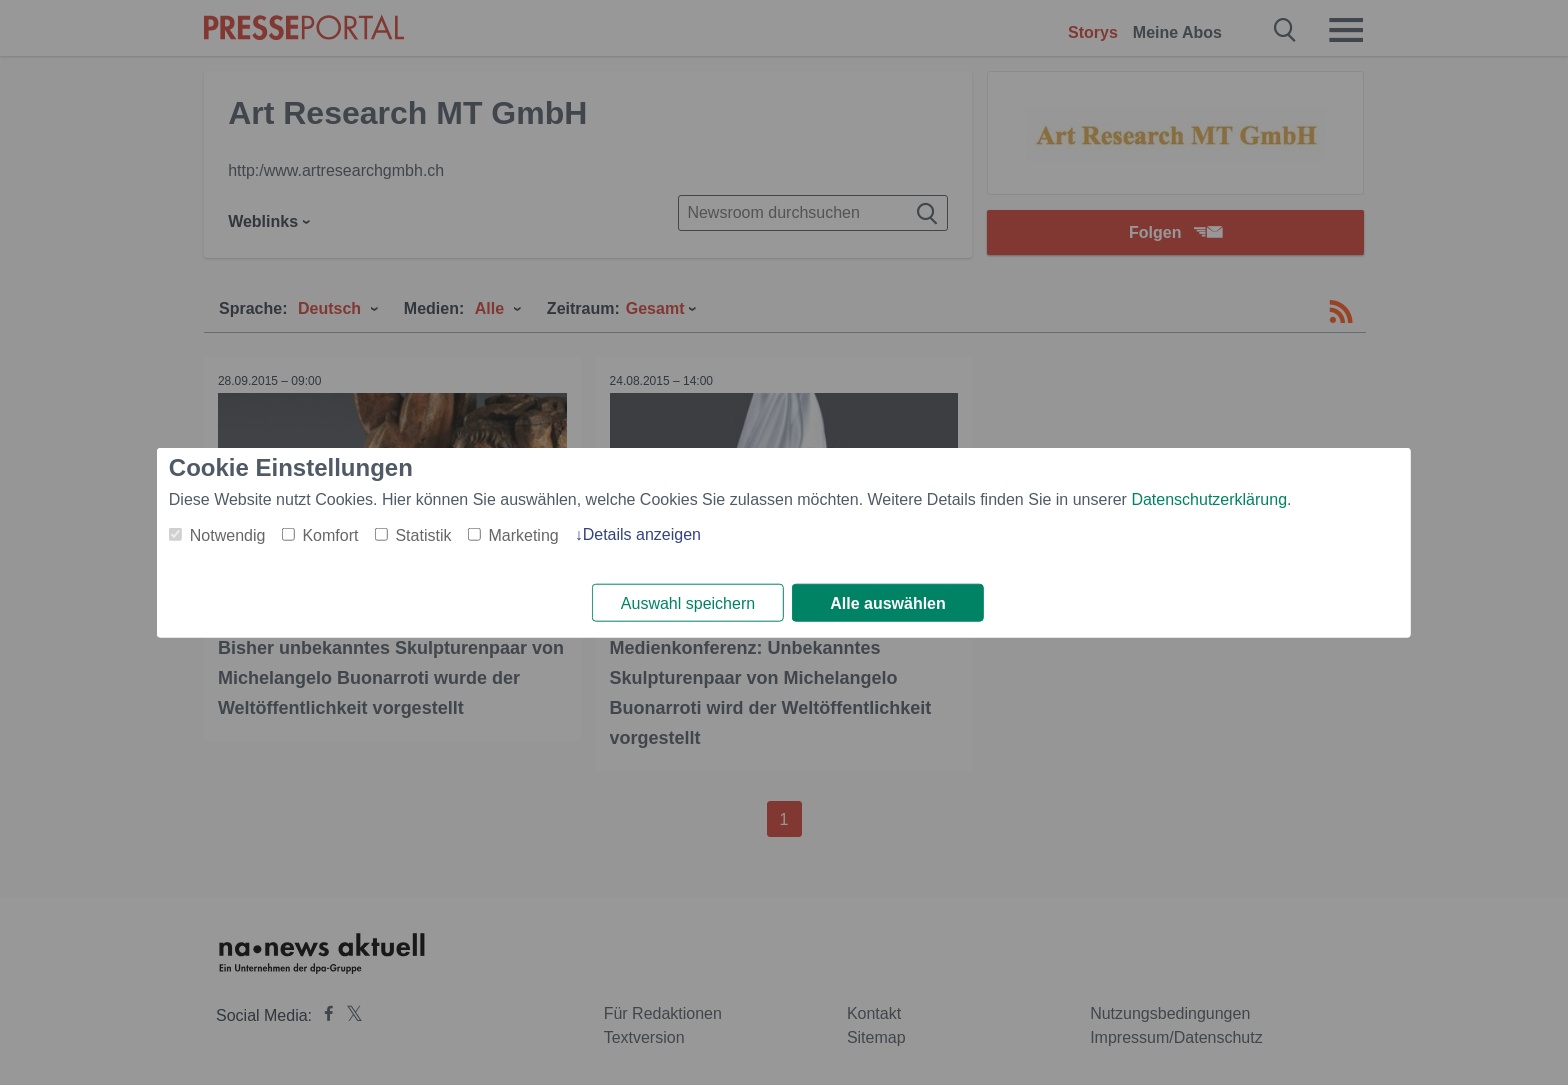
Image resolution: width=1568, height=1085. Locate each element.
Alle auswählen (888, 603)
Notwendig (228, 534)
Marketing (523, 534)
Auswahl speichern (688, 603)
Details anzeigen (642, 533)
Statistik (423, 534)
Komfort (330, 534)
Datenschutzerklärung (1209, 498)
